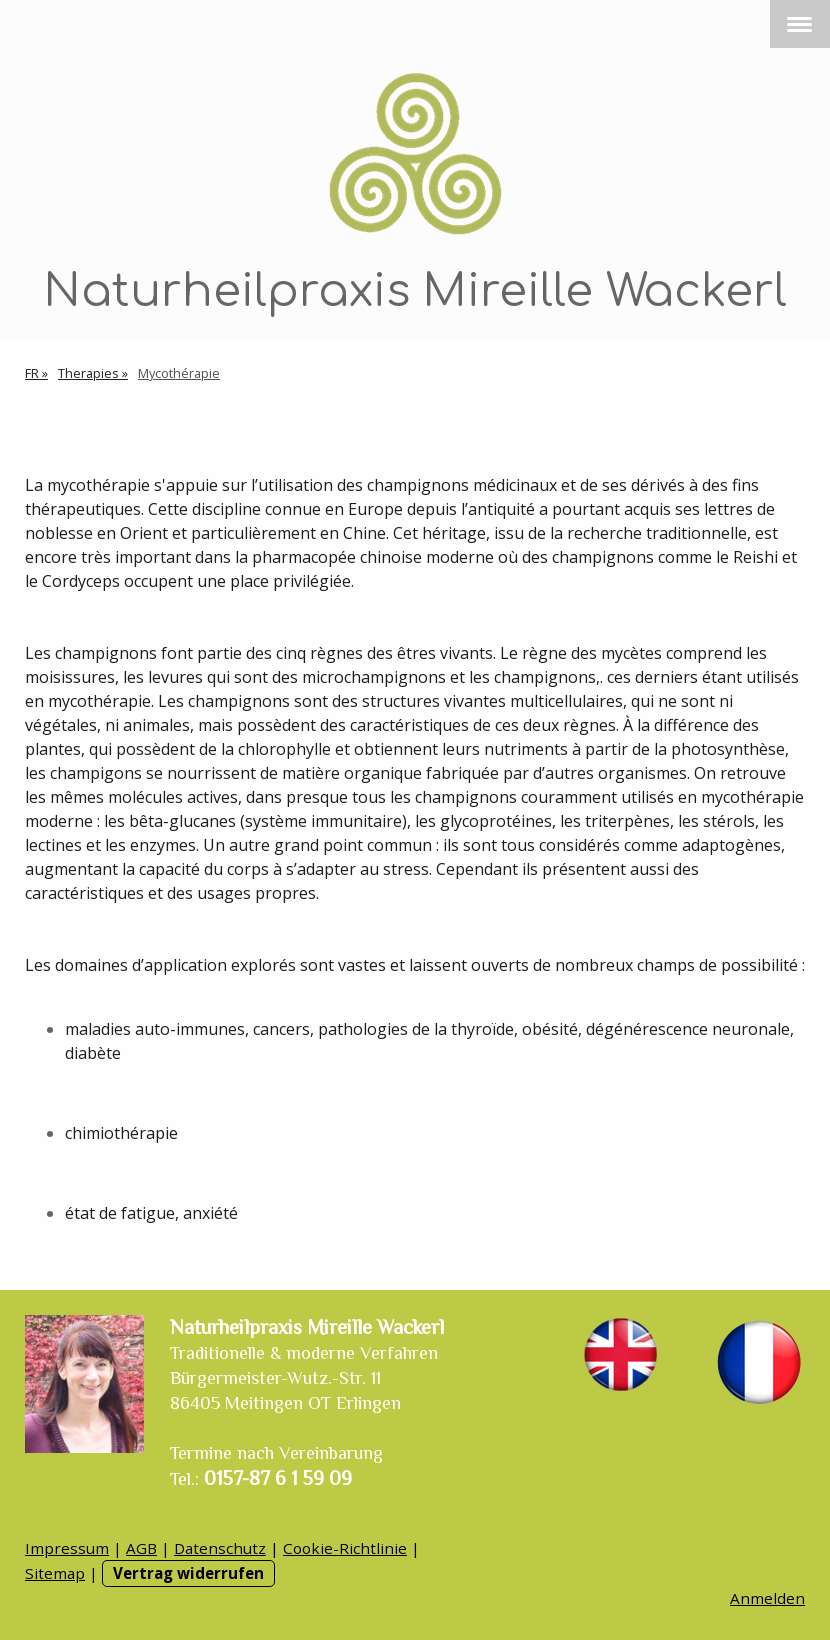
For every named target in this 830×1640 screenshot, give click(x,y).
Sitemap (55, 1573)
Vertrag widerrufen (188, 1573)
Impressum (67, 1548)
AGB (141, 1548)
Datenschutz (220, 1548)
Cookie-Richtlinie (345, 1548)
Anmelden (767, 1598)
